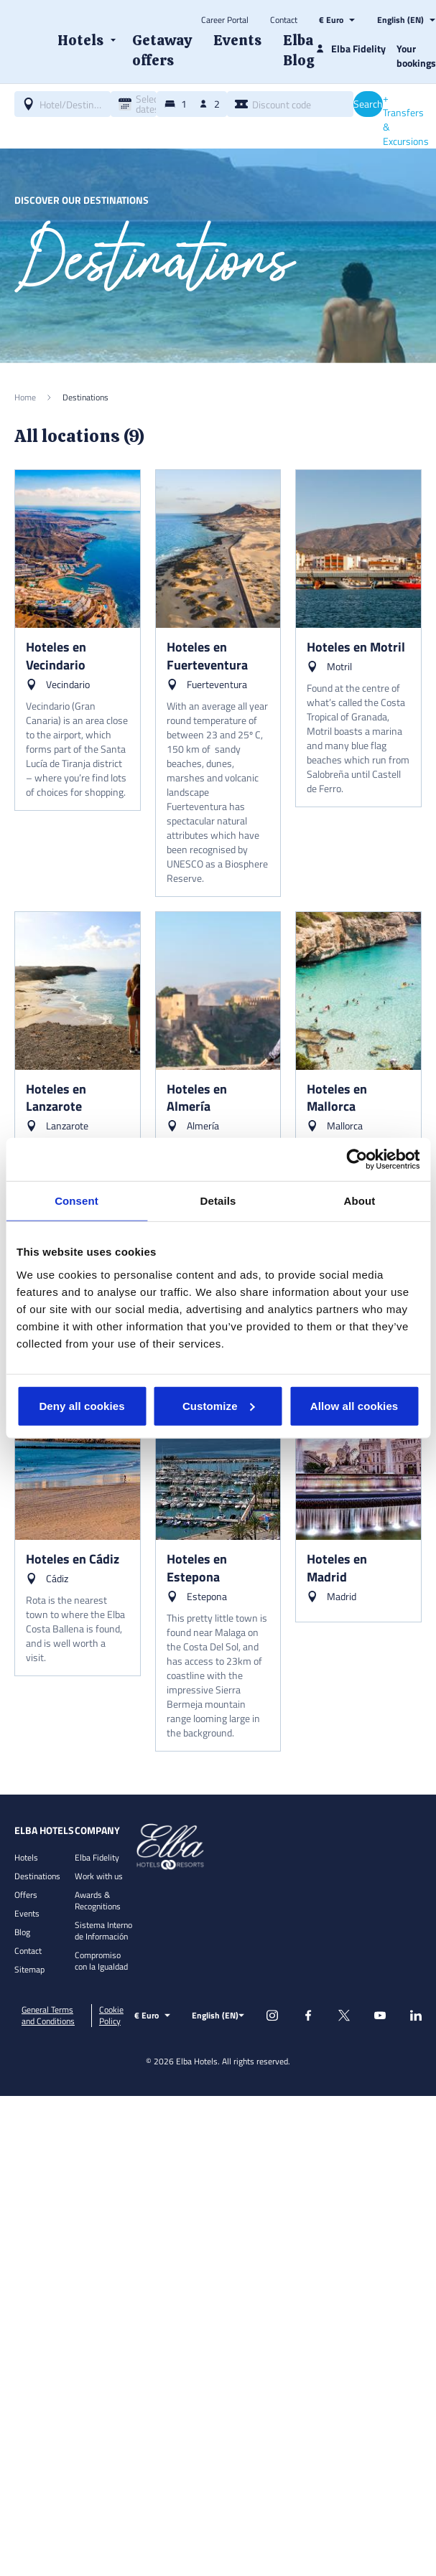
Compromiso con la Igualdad (101, 1960)
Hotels (26, 1857)
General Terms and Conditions (48, 2015)
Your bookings (416, 55)
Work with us (99, 1876)
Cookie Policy (111, 2015)
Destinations (37, 1876)
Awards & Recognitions (98, 1900)
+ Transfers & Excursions (406, 120)
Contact (283, 20)
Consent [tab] (76, 1201)
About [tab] (360, 1201)
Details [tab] (218, 1201)
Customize (218, 1405)
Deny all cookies (81, 1405)
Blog (22, 1932)
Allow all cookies (354, 1405)
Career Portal (225, 20)
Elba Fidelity (97, 1857)
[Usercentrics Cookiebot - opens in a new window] (356, 1159)
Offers (25, 1895)
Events (27, 1913)
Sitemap (29, 1969)
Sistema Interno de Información (103, 1930)
